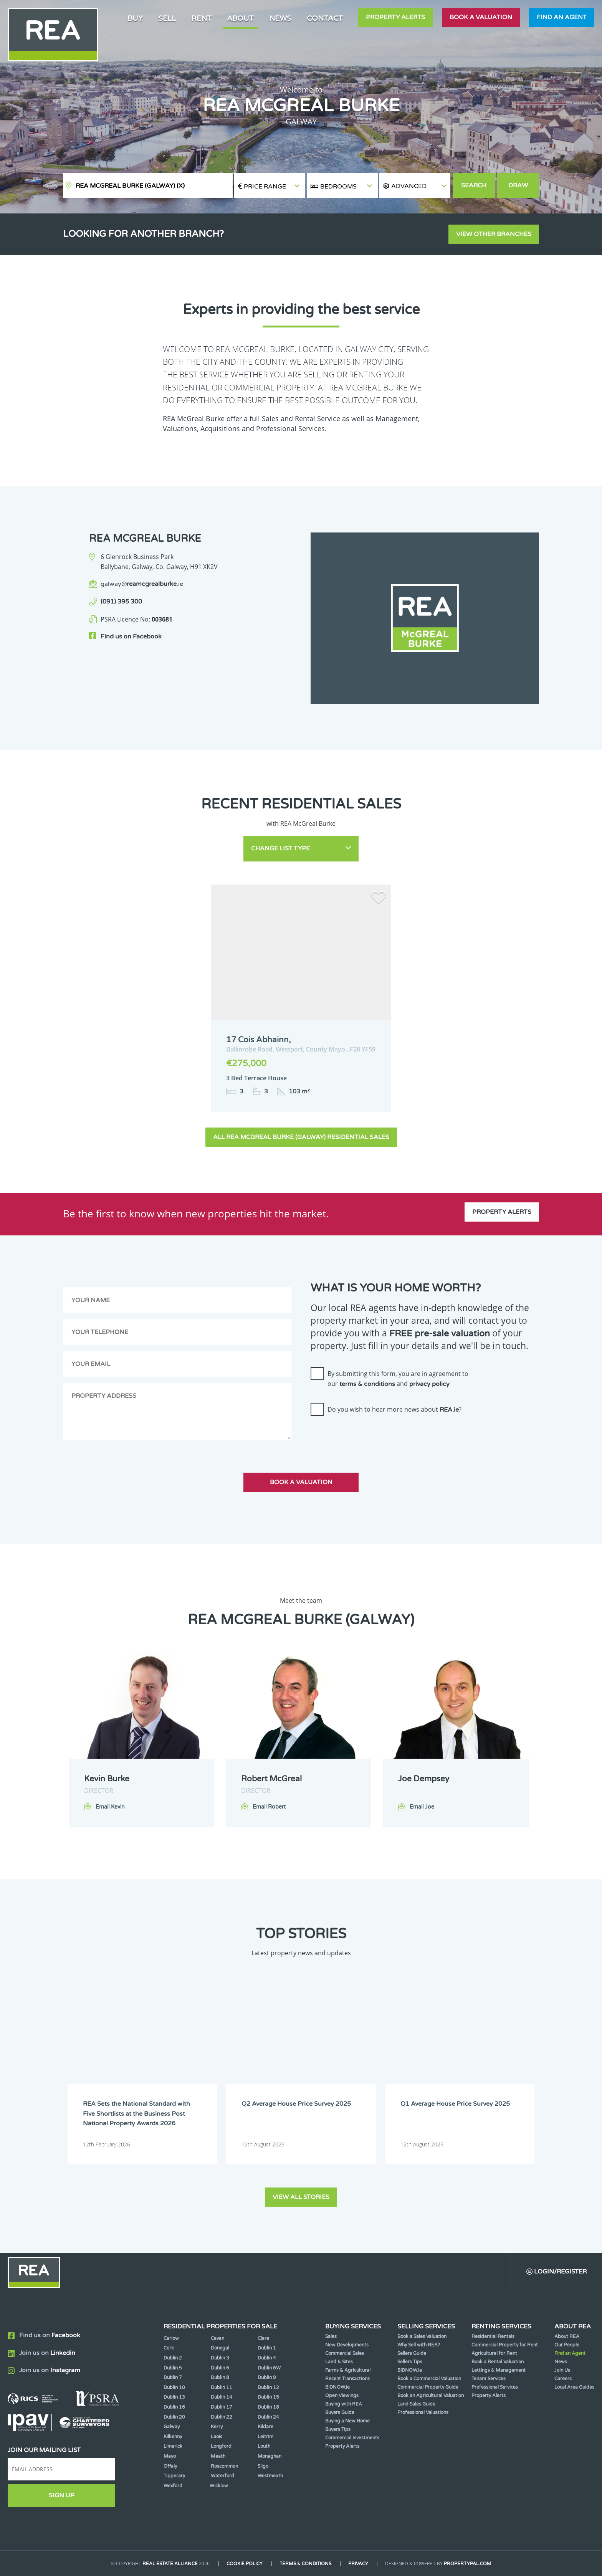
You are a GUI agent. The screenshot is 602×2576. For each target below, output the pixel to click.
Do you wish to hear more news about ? (394, 1409)
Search (473, 185)
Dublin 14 (221, 2397)
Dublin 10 (174, 2387)
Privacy (358, 2563)
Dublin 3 (220, 2358)
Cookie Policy (245, 2563)
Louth (264, 2446)
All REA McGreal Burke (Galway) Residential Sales (301, 1137)
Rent (201, 18)
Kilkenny (173, 2436)
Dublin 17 (221, 2407)
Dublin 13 (174, 2397)
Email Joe (422, 1807)
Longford (221, 2446)
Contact (325, 18)
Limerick (173, 2446)
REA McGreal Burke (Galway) (130, 186)
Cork (169, 2348)
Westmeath (270, 2475)
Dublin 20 (174, 2417)
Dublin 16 (174, 2407)
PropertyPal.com (467, 2563)
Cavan (217, 2338)
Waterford (222, 2475)
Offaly (170, 2466)
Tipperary (174, 2475)
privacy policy (429, 1384)
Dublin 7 (173, 2377)
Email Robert (269, 1807)
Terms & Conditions (305, 2563)
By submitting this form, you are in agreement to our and (397, 1378)
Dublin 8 (220, 2377)
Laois (216, 2436)
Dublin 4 (267, 2358)
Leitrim (265, 2436)
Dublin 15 (268, 2397)
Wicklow (219, 2485)
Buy (135, 18)
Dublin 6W (269, 2368)
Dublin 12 (268, 2387)
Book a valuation (481, 17)
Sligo (263, 2466)
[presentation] (369, 1437)
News (280, 18)
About (240, 18)
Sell (167, 18)
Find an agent (562, 17)
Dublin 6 (220, 2368)
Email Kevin (110, 1807)
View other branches (493, 234)
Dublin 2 (173, 2358)
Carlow (171, 2338)
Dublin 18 (268, 2407)
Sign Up (61, 2495)
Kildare (265, 2426)
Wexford (173, 2485)
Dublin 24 (268, 2417)
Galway (172, 2426)
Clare (263, 2338)
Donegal (220, 2348)
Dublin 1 (267, 2348)
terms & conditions (367, 1384)
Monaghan (269, 2456)
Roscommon (224, 2466)
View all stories (301, 2197)
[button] (414, 185)
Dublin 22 (221, 2417)
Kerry (217, 2426)
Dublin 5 (173, 2368)
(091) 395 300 (121, 601)
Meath (218, 2456)
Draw (518, 185)
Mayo (170, 2456)
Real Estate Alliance (170, 2563)
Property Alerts (395, 17)
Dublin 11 (221, 2387)
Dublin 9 (267, 2377)
